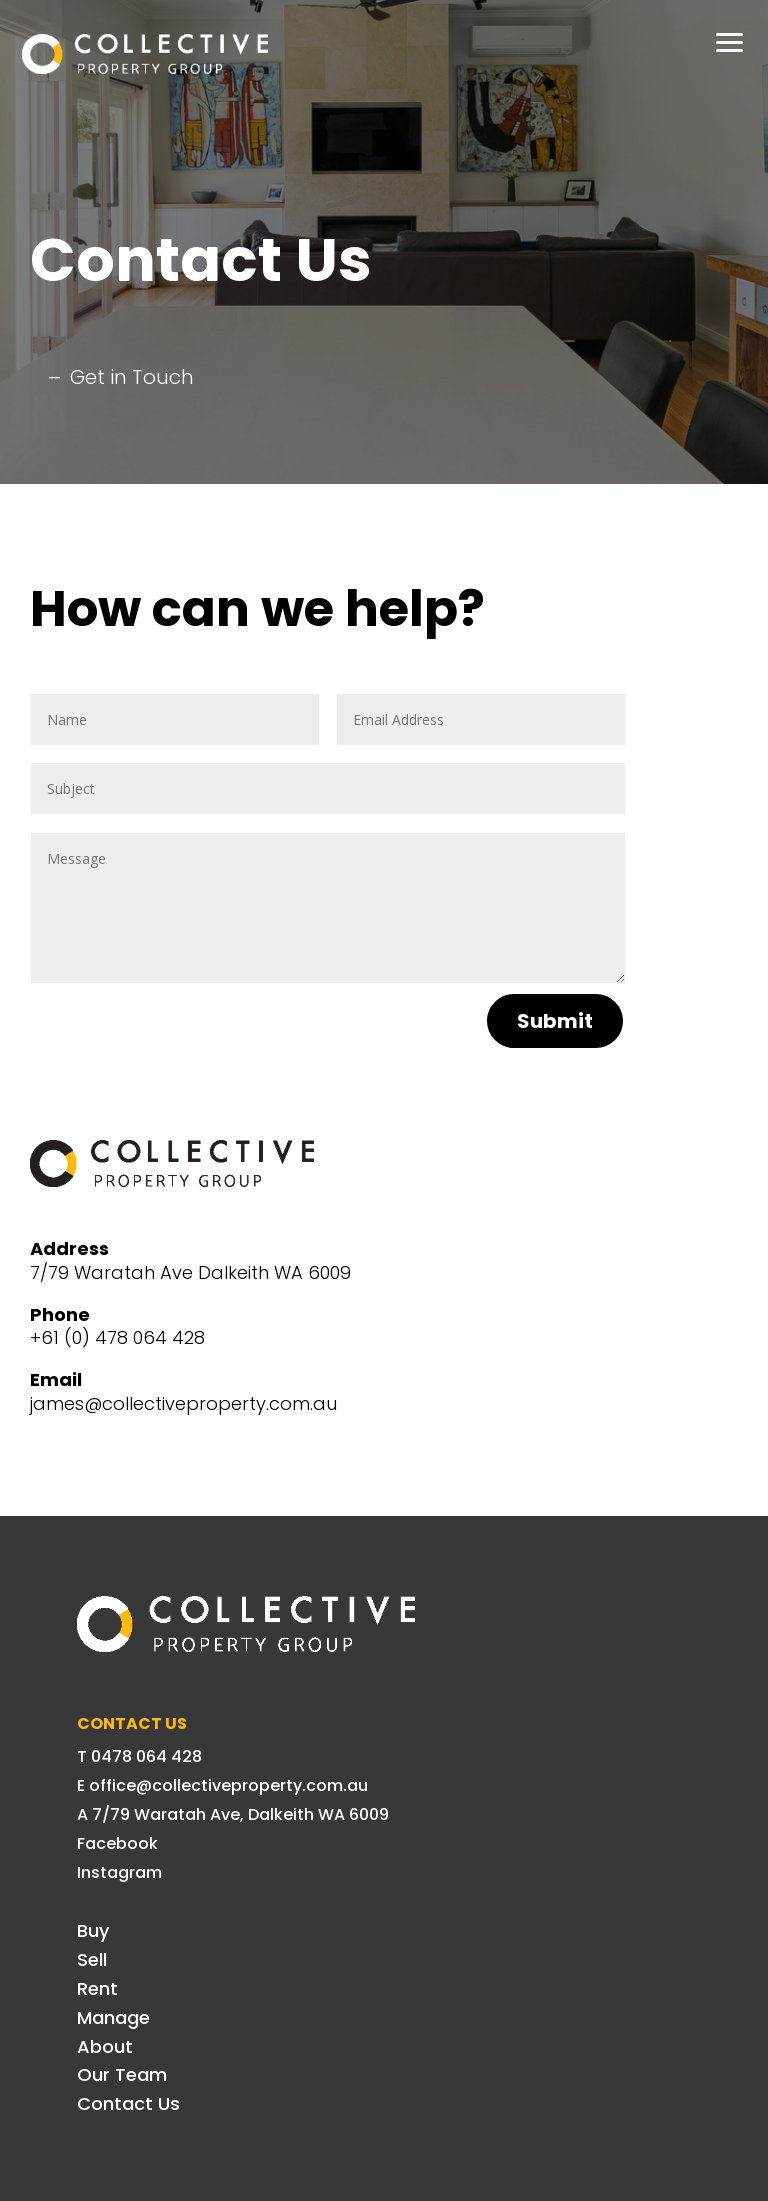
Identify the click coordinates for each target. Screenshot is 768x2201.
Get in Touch (132, 377)
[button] (730, 40)
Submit (555, 1021)
